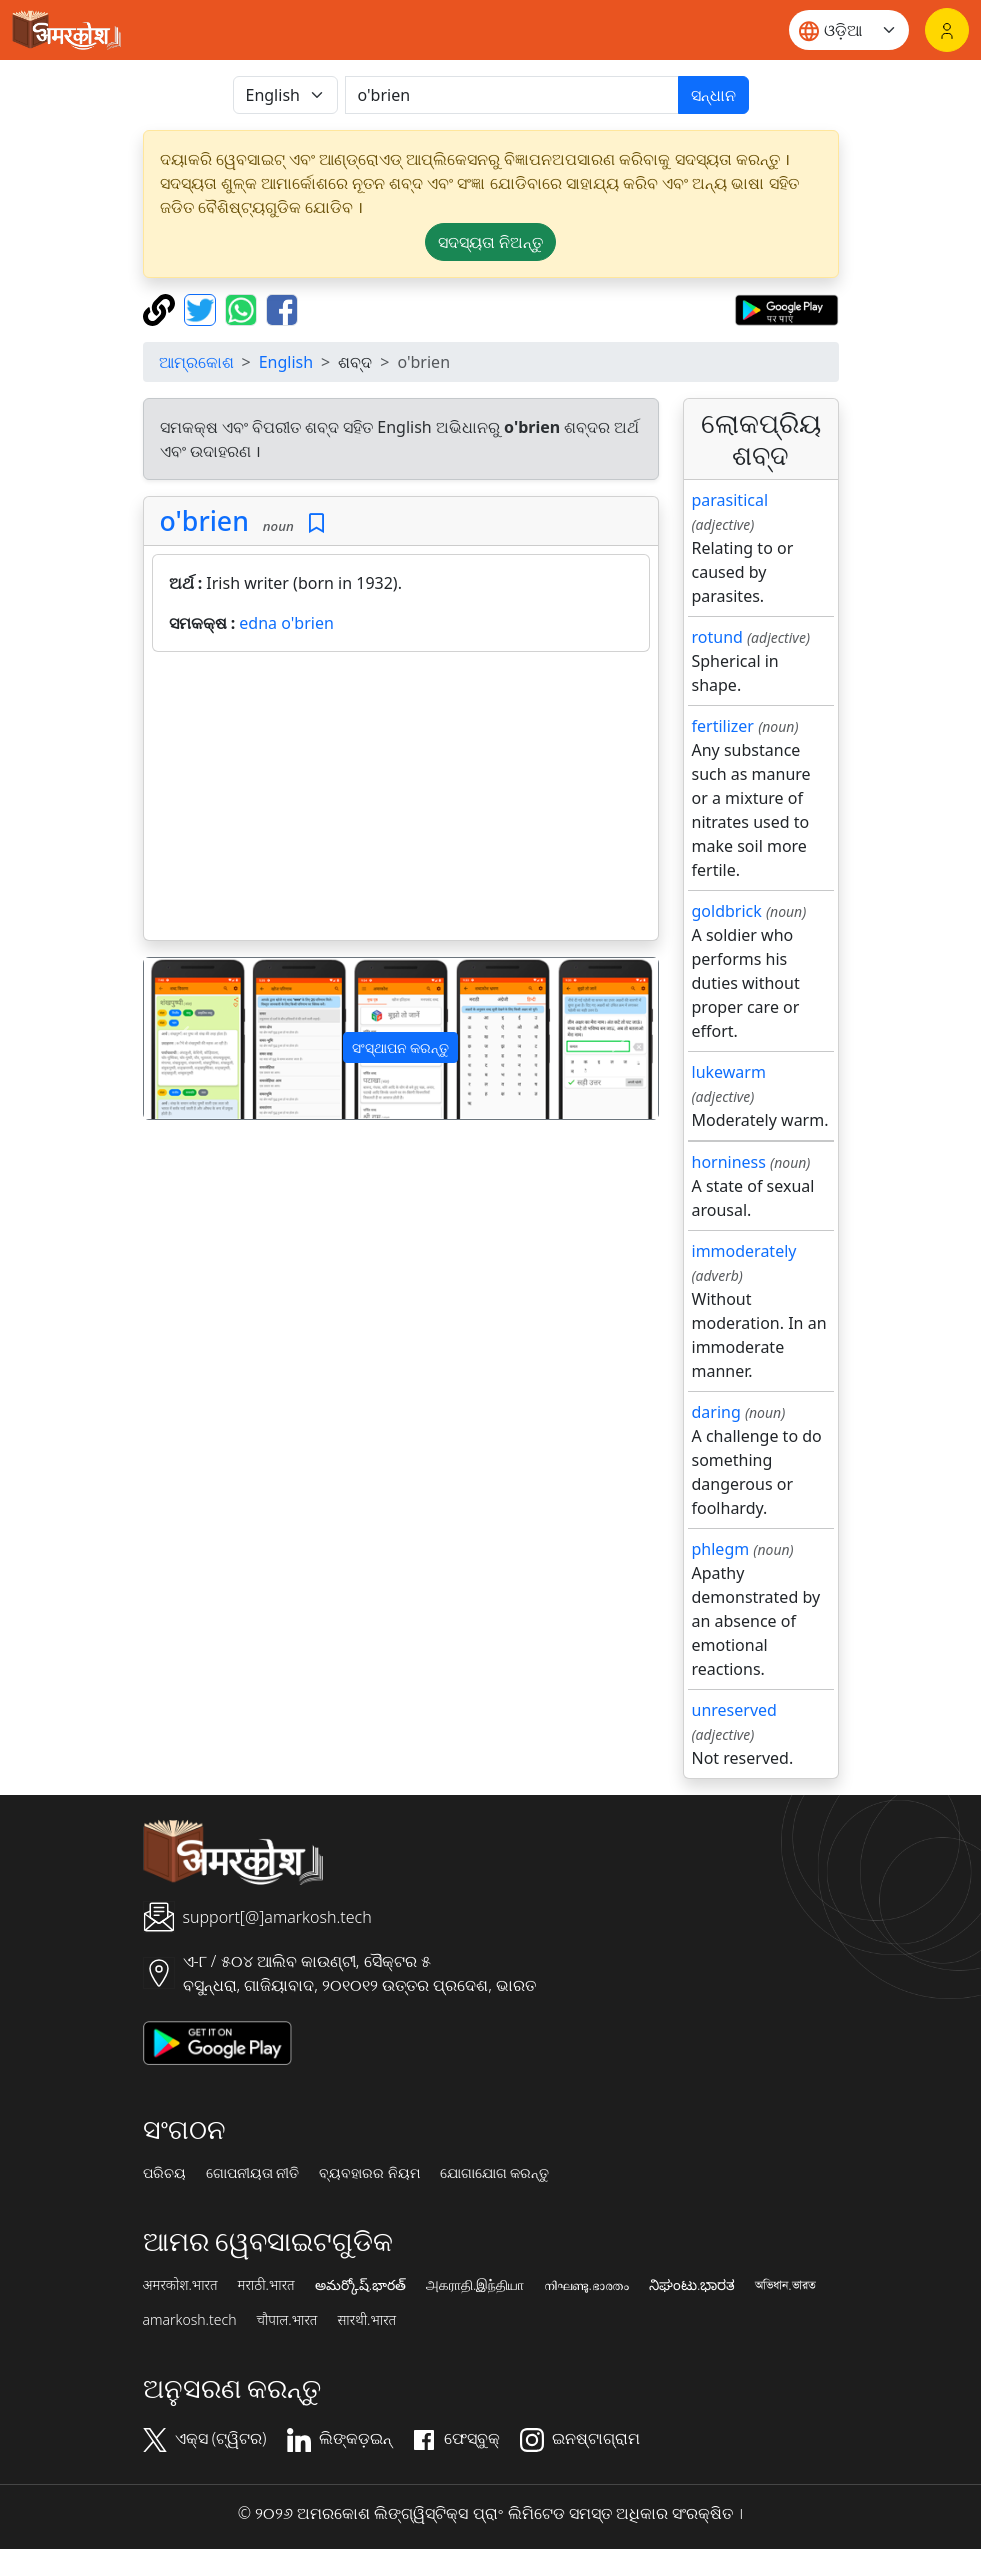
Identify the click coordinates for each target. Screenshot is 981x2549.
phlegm (721, 1549)
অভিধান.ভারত (785, 2285)
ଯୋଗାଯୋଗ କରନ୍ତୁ (495, 2173)
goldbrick (727, 911)
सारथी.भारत (366, 2320)
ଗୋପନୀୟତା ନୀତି (253, 2173)
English (286, 362)
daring (716, 1412)
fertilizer (723, 726)
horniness (729, 1162)
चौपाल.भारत (286, 2320)
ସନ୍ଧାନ (713, 95)
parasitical (730, 500)
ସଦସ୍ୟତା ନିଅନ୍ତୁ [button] (490, 242)
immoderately (744, 1251)
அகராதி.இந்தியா (475, 2285)
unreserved (734, 1710)
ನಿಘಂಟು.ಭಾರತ (692, 2285)
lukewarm (729, 1072)
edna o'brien (286, 623)
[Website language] (849, 30)
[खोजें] (512, 95)
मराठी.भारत (266, 2285)
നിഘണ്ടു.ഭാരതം (586, 2285)
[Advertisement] (401, 800)
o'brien (204, 520)
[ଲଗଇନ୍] (947, 30)
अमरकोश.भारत (180, 2285)
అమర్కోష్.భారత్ (360, 2285)
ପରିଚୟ (164, 2173)
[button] (182, 1038)
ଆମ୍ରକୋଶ (196, 362)
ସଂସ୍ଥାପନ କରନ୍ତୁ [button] (401, 1047)
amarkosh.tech (190, 2320)
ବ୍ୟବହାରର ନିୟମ (369, 2173)
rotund (717, 637)
